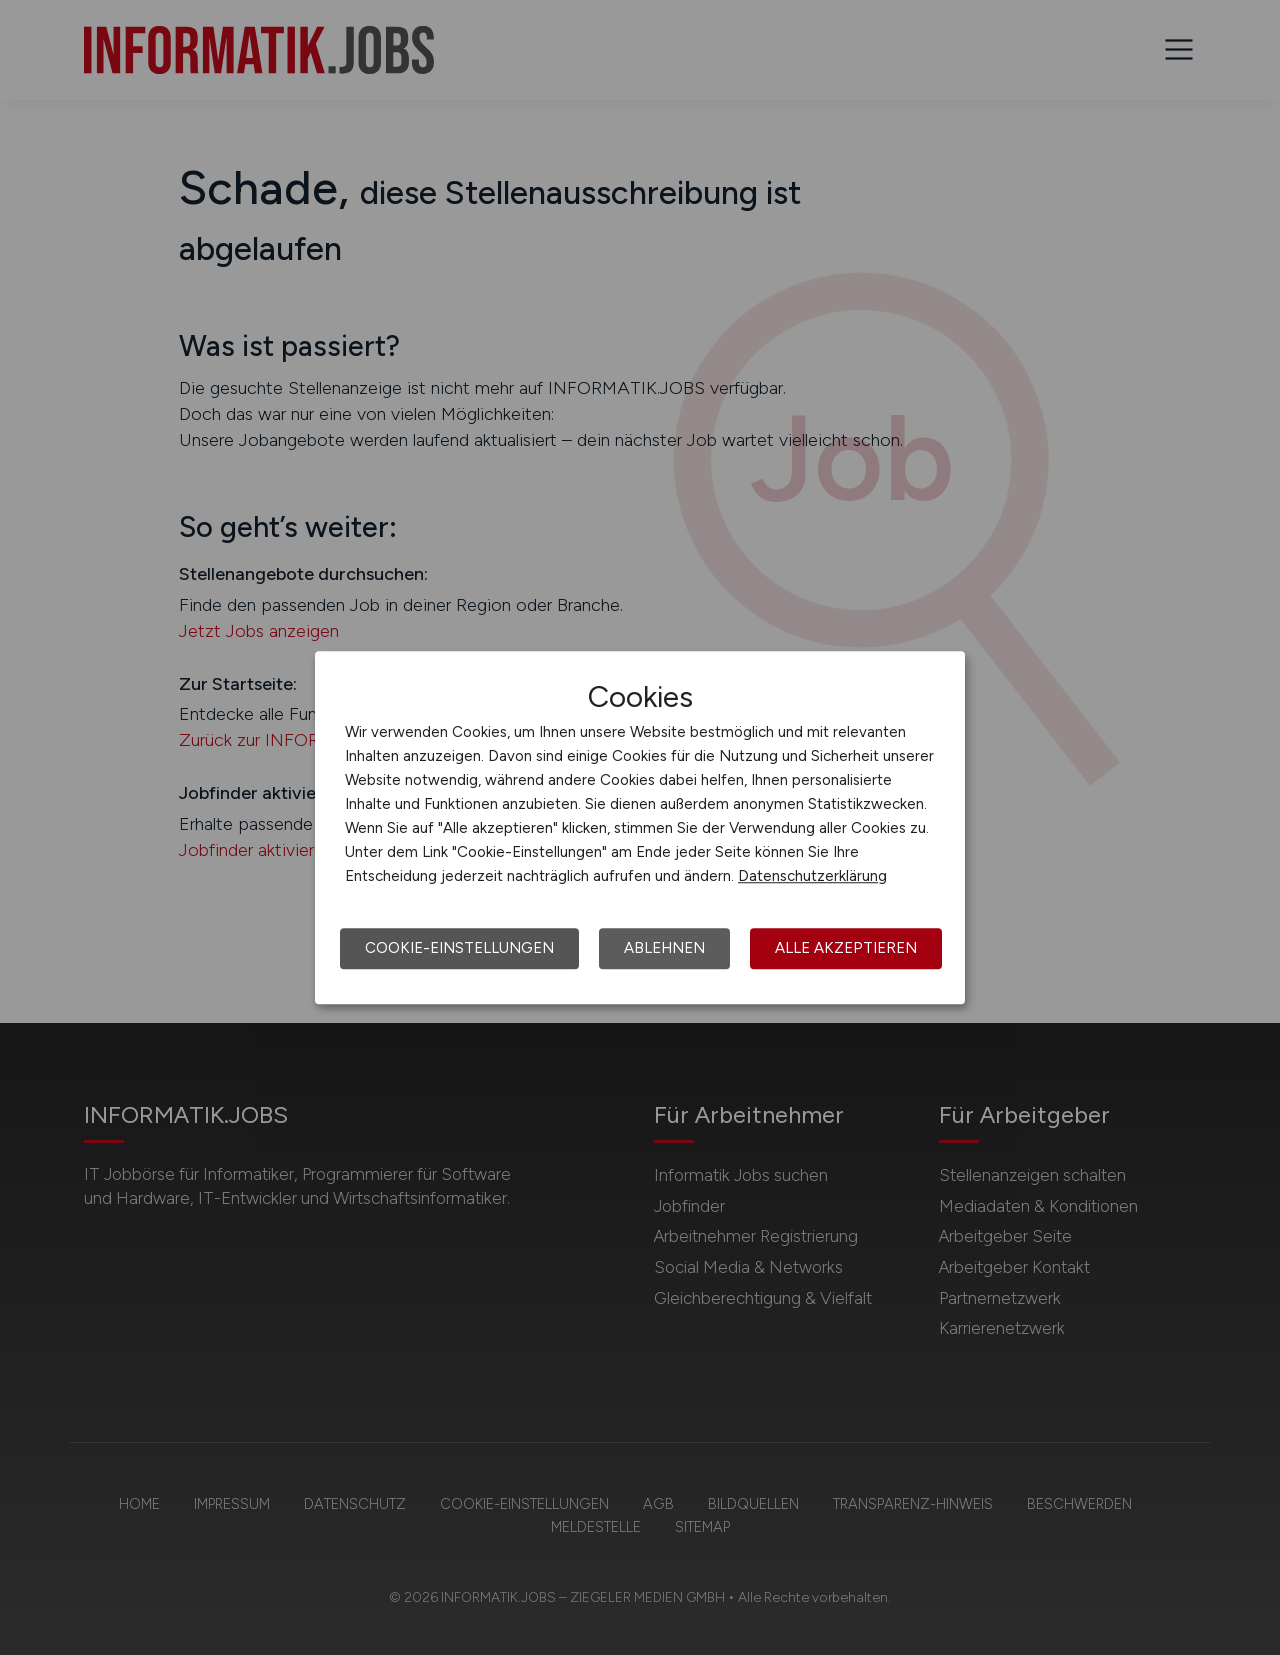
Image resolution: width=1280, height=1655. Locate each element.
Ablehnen (664, 948)
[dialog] (640, 828)
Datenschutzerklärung (812, 876)
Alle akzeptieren (846, 948)
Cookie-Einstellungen (459, 948)
